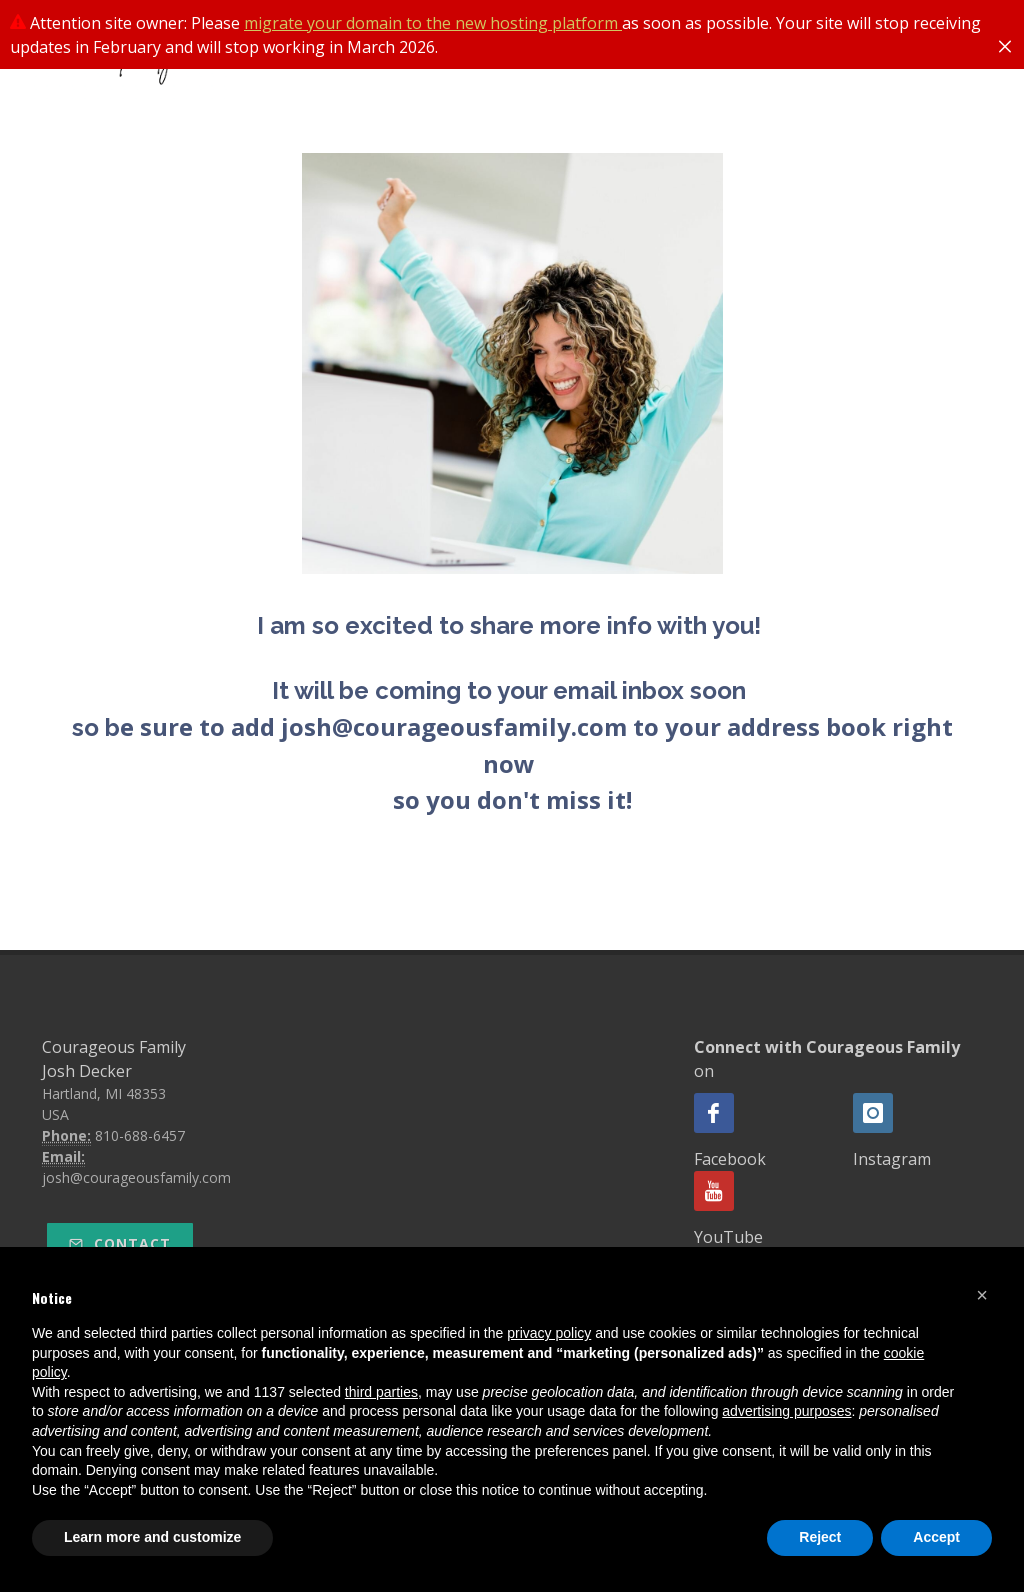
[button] (982, 1295)
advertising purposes (786, 1411)
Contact (120, 1243)
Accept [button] (936, 1537)
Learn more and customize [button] (152, 1537)
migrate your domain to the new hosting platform (433, 23)
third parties (381, 1392)
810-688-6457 (140, 1135)
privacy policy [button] (549, 1333)
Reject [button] (820, 1537)
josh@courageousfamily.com (136, 1177)
